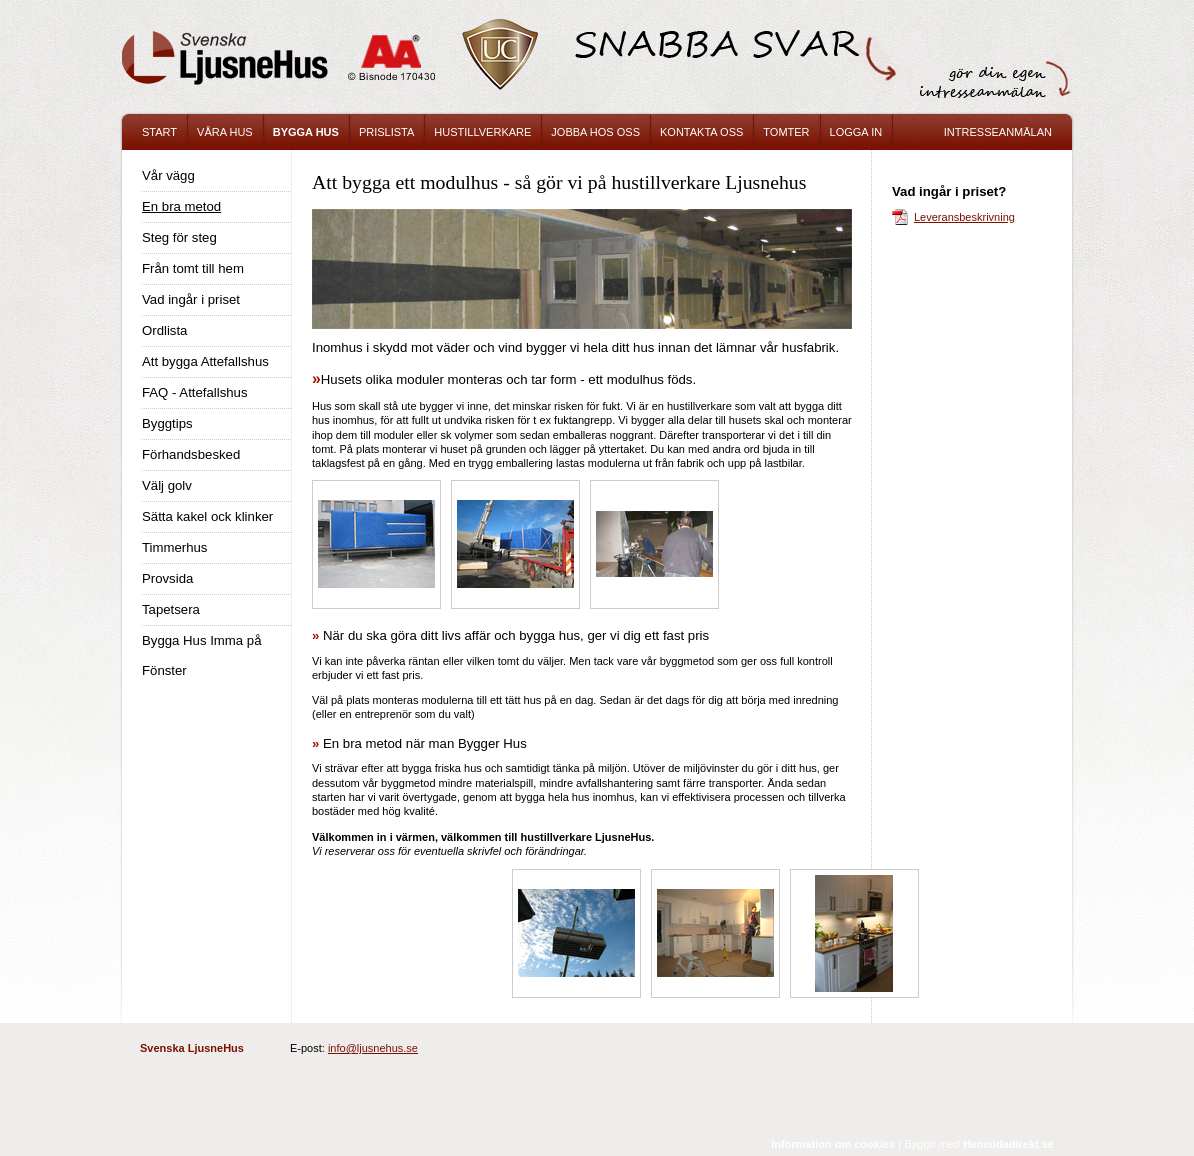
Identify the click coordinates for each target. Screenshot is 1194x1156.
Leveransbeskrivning (964, 217)
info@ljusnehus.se (373, 1048)
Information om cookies (833, 1144)
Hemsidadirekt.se (1008, 1144)
